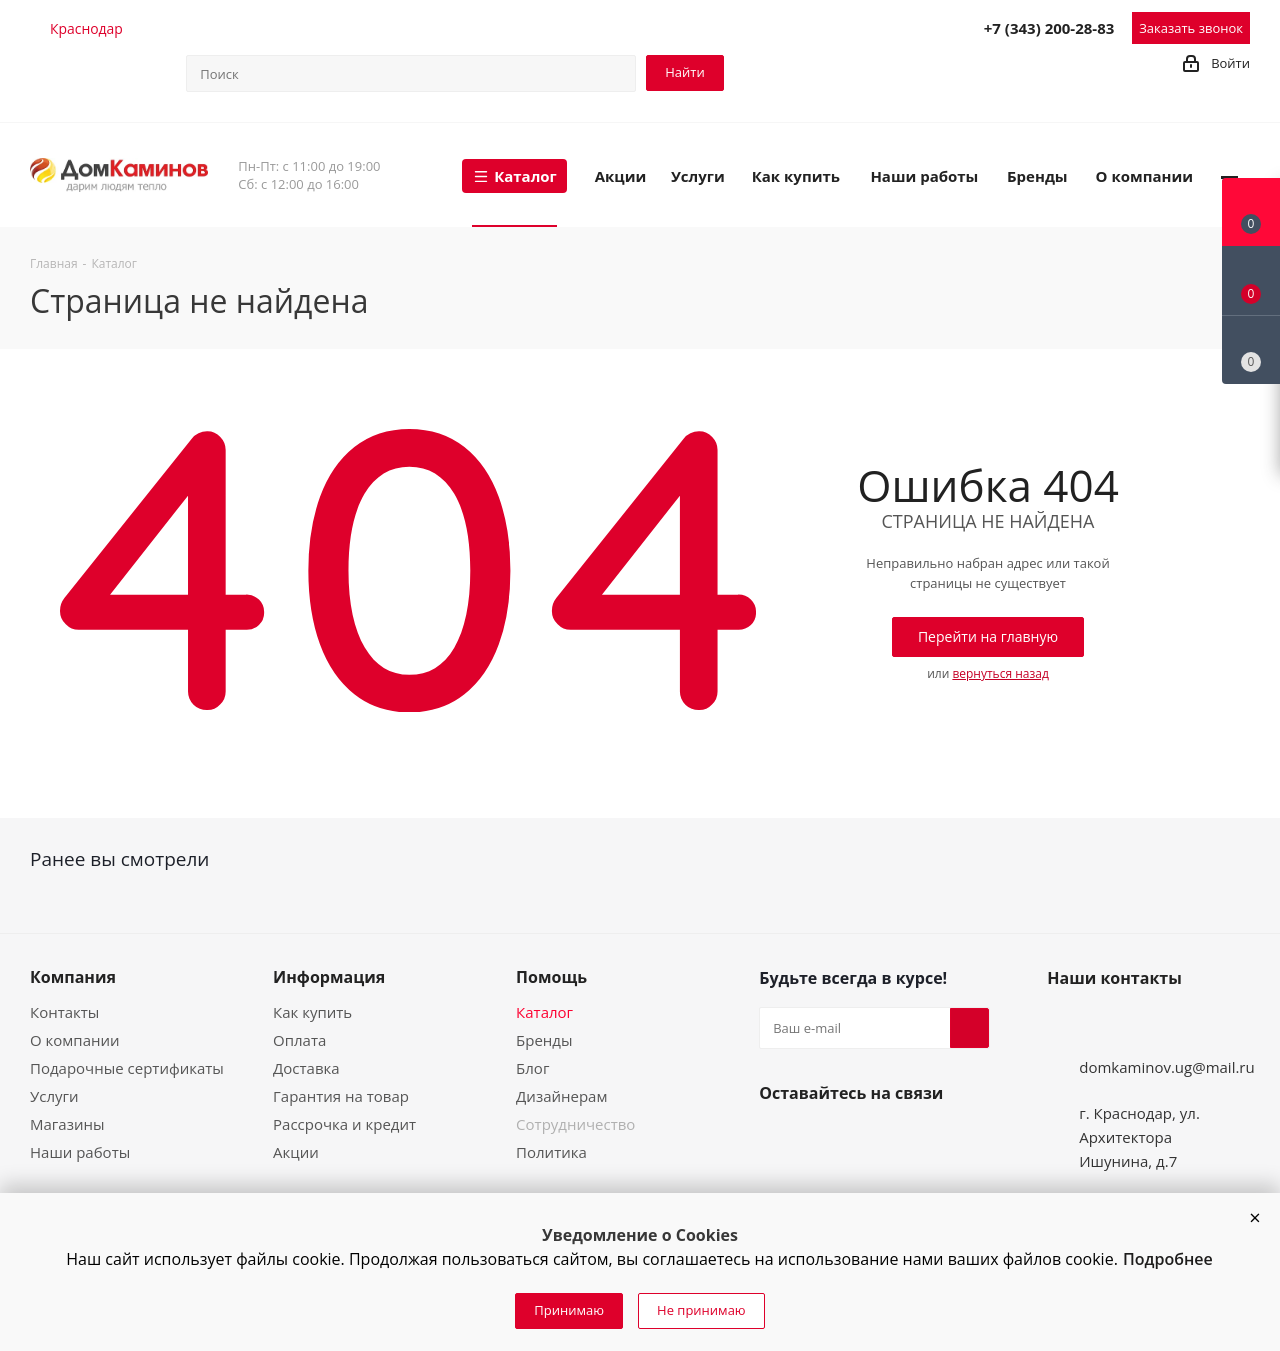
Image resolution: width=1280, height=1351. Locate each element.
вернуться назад (1000, 673)
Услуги (54, 1096)
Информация (329, 977)
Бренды (544, 1040)
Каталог (544, 1012)
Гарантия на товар (341, 1096)
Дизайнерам (561, 1096)
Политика (551, 1152)
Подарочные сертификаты (127, 1068)
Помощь (551, 977)
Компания (73, 977)
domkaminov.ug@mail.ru (1167, 1067)
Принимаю (569, 1310)
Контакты (64, 1012)
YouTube (875, 1140)
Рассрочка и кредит (344, 1124)
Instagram (827, 1140)
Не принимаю (701, 1310)
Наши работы (80, 1152)
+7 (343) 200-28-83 (1049, 28)
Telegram (831, 27)
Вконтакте (779, 1140)
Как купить (312, 1012)
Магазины (67, 1124)
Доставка (306, 1068)
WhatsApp (919, 27)
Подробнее (1168, 1259)
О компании (75, 1040)
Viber (875, 27)
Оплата (299, 1040)
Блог (532, 1068)
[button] (1255, 1218)
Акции (296, 1152)
